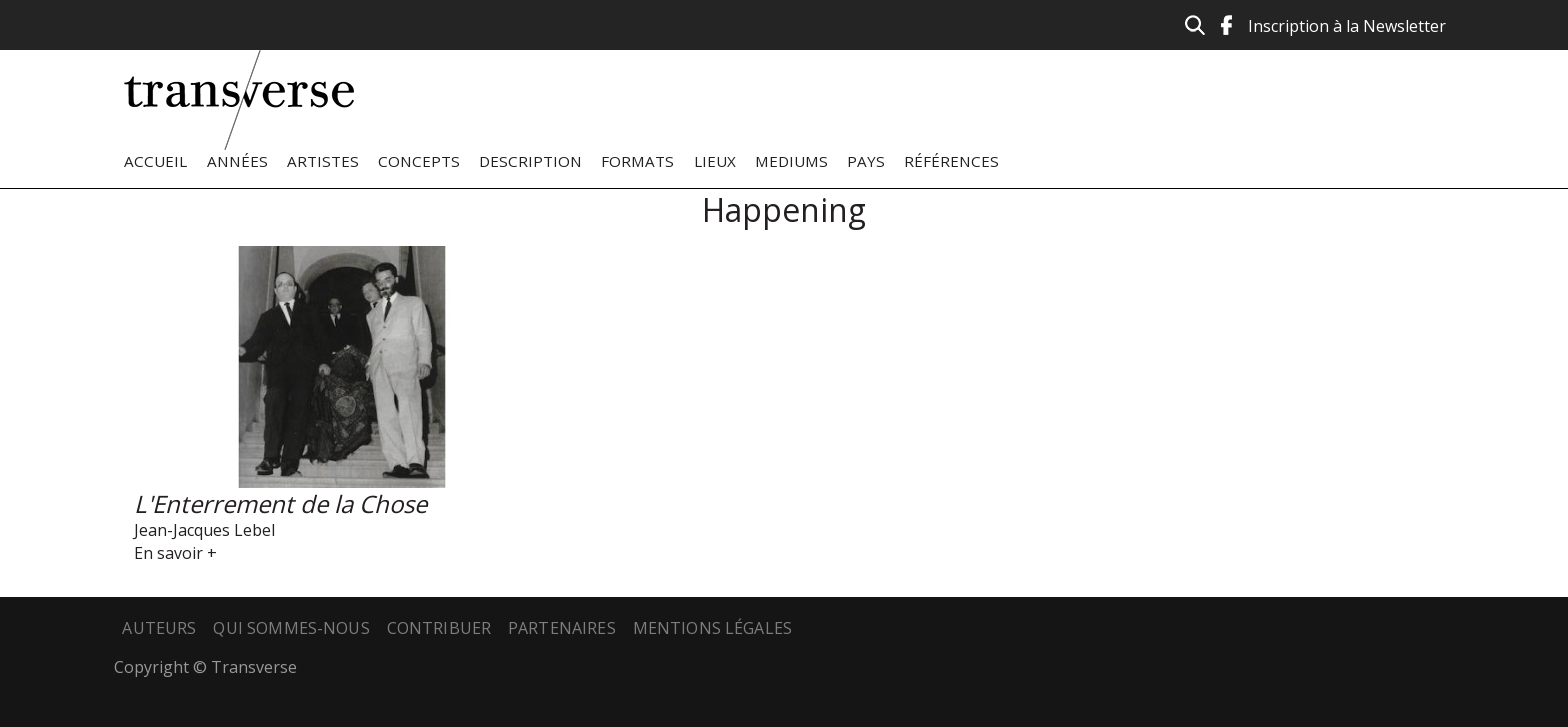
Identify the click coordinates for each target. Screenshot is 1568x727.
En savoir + (175, 553)
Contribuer (439, 628)
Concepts (419, 161)
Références (951, 161)
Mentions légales (713, 628)
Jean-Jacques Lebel (204, 530)
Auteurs (159, 628)
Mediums (791, 161)
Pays (866, 161)
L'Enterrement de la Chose (280, 503)
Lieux (715, 161)
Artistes (323, 161)
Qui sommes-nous (291, 628)
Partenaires (562, 628)
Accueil (155, 161)
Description (530, 161)
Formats (637, 161)
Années (237, 161)
